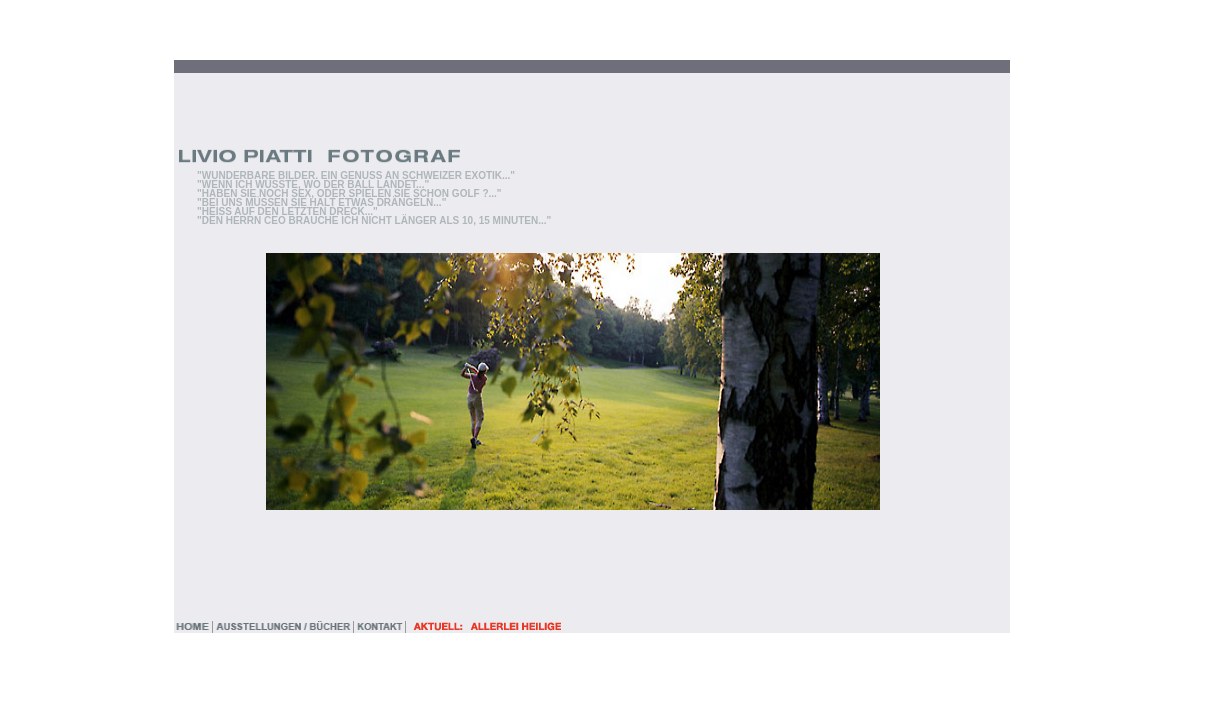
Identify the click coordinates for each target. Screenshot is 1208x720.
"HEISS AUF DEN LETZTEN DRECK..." (287, 211)
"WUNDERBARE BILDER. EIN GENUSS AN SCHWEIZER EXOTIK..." (356, 175)
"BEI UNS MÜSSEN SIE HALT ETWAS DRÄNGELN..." (321, 202)
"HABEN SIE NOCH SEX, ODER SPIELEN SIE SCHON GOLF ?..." (349, 193)
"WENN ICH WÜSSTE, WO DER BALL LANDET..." (313, 184)
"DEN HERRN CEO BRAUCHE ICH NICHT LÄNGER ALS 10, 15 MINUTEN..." (374, 220)
